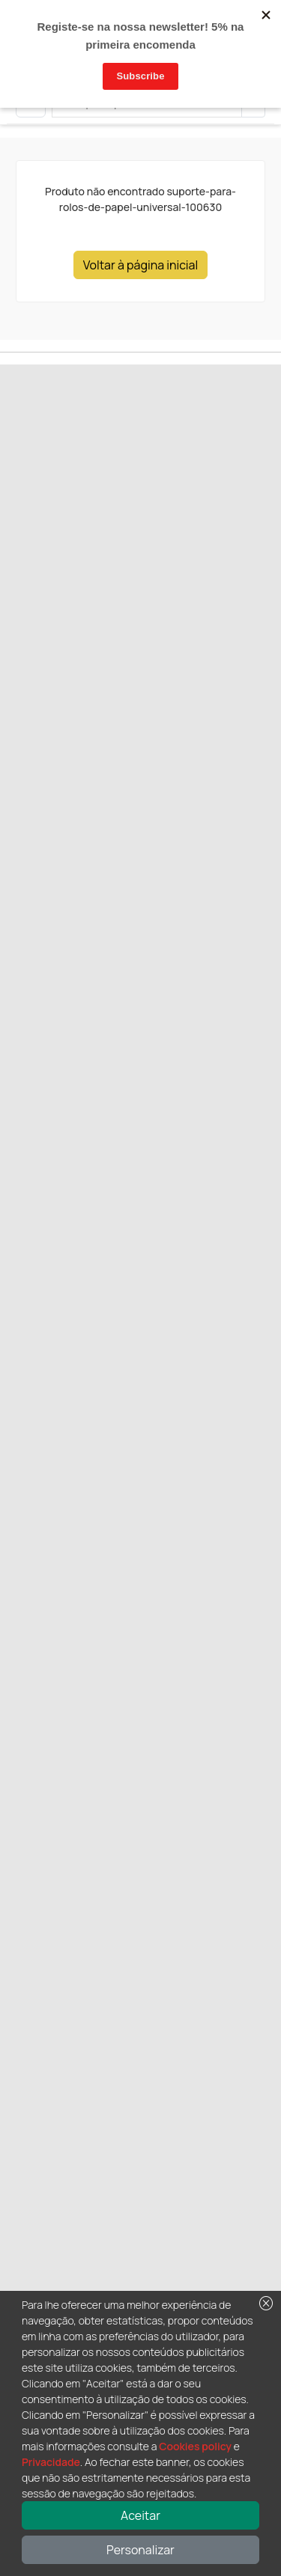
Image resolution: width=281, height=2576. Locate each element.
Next (67, 522)
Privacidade (51, 2462)
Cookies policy (195, 2446)
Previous (29, 522)
